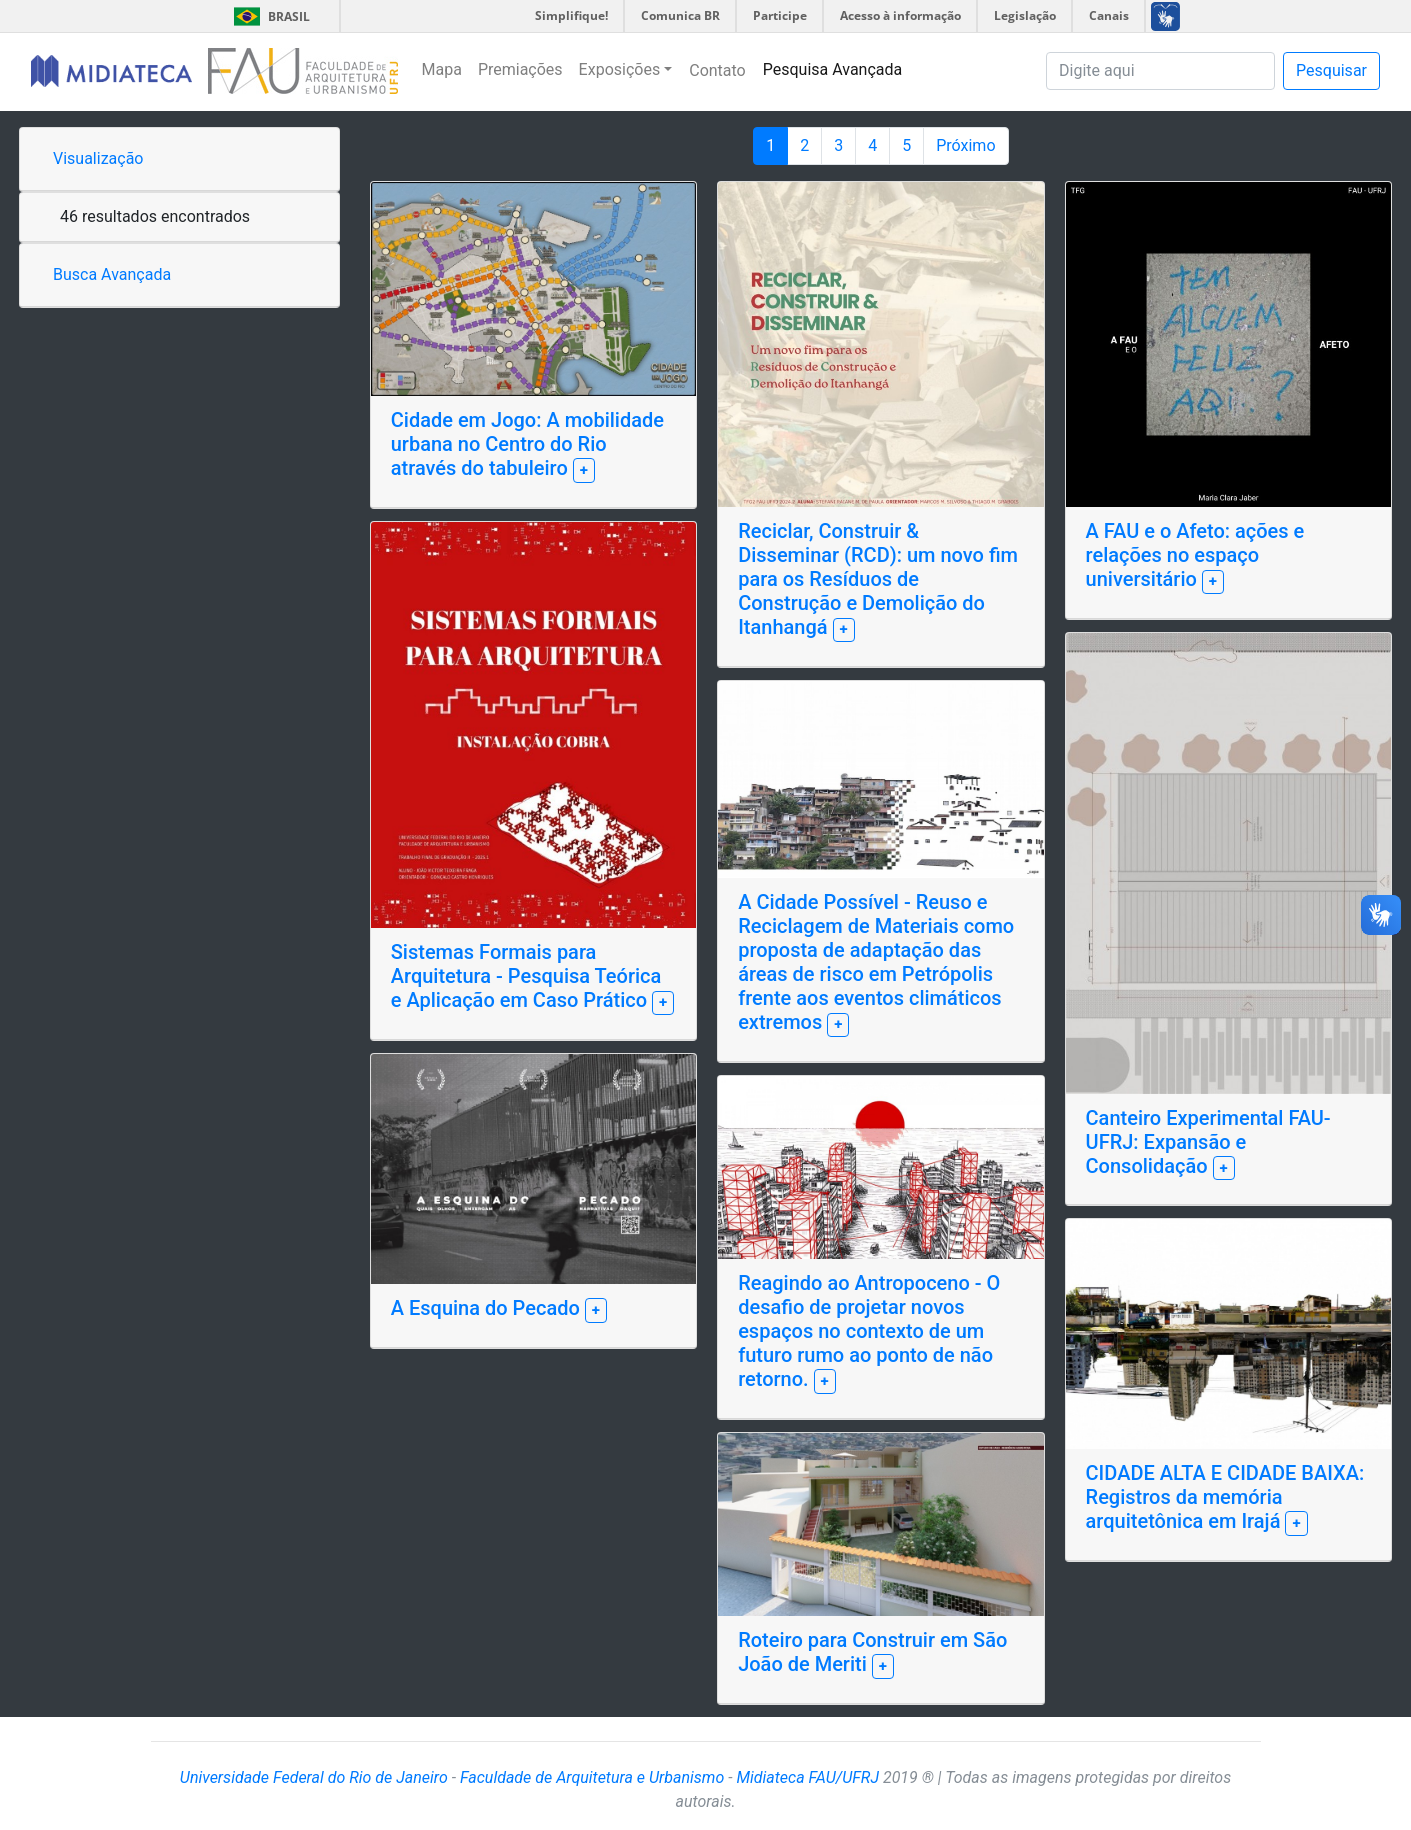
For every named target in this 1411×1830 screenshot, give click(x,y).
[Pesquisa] (1160, 71)
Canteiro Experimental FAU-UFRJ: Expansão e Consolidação (1208, 1142)
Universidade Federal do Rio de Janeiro (314, 1777)
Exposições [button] (620, 69)
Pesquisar (1331, 70)
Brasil (268, 16)
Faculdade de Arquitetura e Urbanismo (592, 1777)
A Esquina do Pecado (488, 1308)
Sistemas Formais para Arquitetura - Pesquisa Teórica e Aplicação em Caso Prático (526, 976)
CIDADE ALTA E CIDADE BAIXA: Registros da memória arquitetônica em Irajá (1225, 1497)
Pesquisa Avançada (833, 69)
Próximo (965, 145)
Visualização (98, 158)
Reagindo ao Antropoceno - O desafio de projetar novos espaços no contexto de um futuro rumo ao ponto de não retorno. (869, 1331)
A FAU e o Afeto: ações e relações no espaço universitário (1195, 555)
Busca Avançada (112, 274)
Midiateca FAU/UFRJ (807, 1777)
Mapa (442, 69)
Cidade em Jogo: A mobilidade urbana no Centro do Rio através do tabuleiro (527, 444)
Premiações (520, 69)
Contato (717, 70)
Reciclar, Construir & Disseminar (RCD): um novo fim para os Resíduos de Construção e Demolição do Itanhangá (878, 579)
